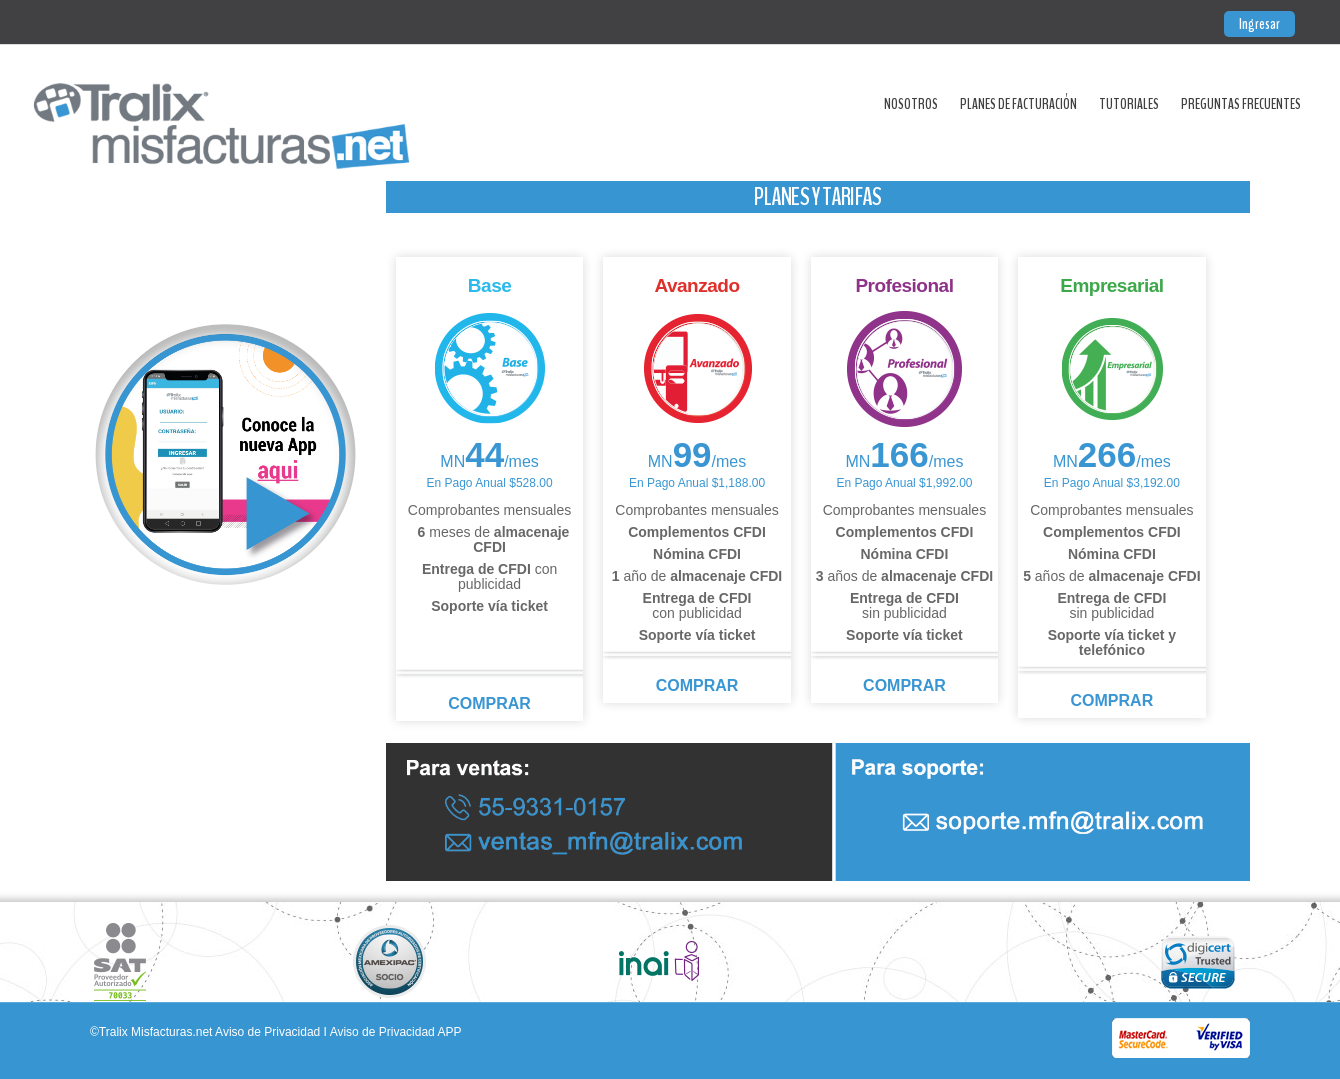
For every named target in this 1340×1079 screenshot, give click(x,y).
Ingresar (1259, 24)
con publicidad (489, 576)
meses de (490, 539)
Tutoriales (1129, 104)
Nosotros (911, 104)
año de (697, 576)
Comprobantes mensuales (489, 510)
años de (904, 576)
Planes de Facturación (1018, 104)
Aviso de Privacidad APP (396, 1032)
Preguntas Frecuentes (1241, 104)
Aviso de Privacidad (267, 1032)
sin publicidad (904, 605)
